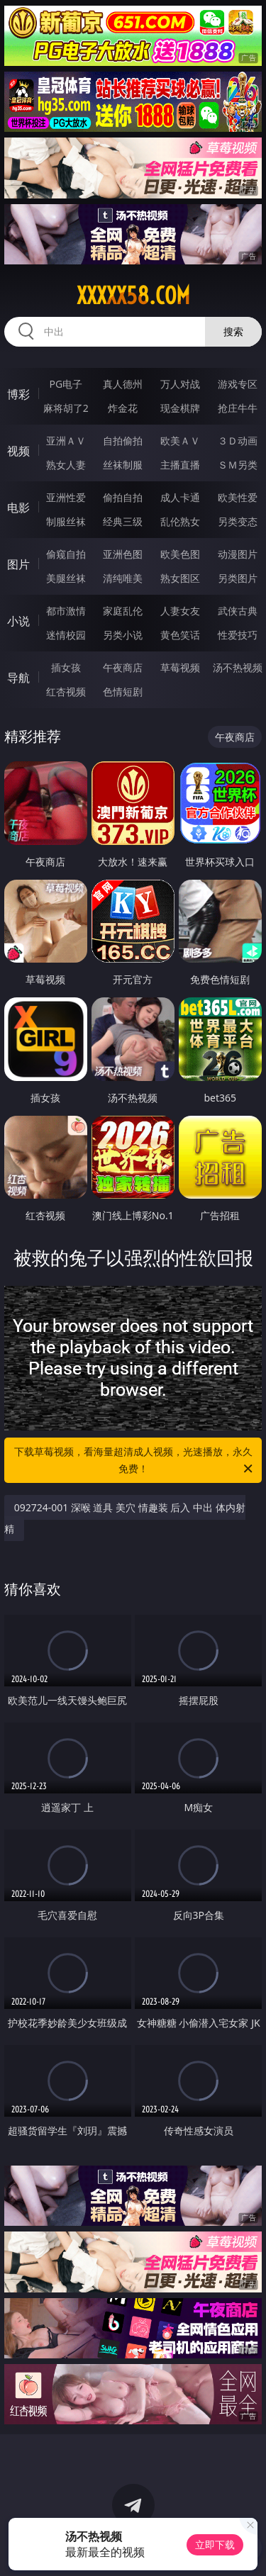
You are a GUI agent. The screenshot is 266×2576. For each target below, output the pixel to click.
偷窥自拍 (66, 554)
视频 (18, 451)
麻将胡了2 (66, 408)
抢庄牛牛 (237, 408)
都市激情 (66, 610)
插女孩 (66, 667)
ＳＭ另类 (237, 464)
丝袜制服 (123, 464)
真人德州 (123, 384)
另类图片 (237, 578)
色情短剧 (123, 691)
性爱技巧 (237, 635)
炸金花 (123, 408)
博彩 (18, 394)
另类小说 (123, 635)
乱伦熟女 (180, 521)
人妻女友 (180, 610)
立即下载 (215, 2544)
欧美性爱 (237, 497)
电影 (18, 507)
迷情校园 (66, 635)
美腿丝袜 (66, 578)
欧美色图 (180, 554)
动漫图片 (237, 554)
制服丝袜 (66, 521)
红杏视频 (66, 691)
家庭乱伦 (123, 610)
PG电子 (65, 384)
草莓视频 (180, 667)
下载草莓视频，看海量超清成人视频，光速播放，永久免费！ (134, 1461)
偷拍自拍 (123, 497)
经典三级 (123, 521)
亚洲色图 (123, 554)
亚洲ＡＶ (66, 440)
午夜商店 (123, 667)
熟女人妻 (66, 464)
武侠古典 (237, 610)
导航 (18, 677)
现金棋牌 (180, 408)
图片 (18, 564)
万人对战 (180, 384)
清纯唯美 (123, 578)
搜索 (233, 331)
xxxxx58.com (133, 295)
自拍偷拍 (123, 440)
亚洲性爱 (66, 497)
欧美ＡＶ (180, 440)
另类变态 (237, 521)
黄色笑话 (180, 635)
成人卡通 (180, 497)
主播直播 (180, 464)
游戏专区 (237, 384)
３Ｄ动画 (237, 440)
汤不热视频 (237, 667)
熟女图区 (180, 578)
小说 (18, 621)
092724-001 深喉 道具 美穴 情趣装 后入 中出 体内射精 (124, 1518)
